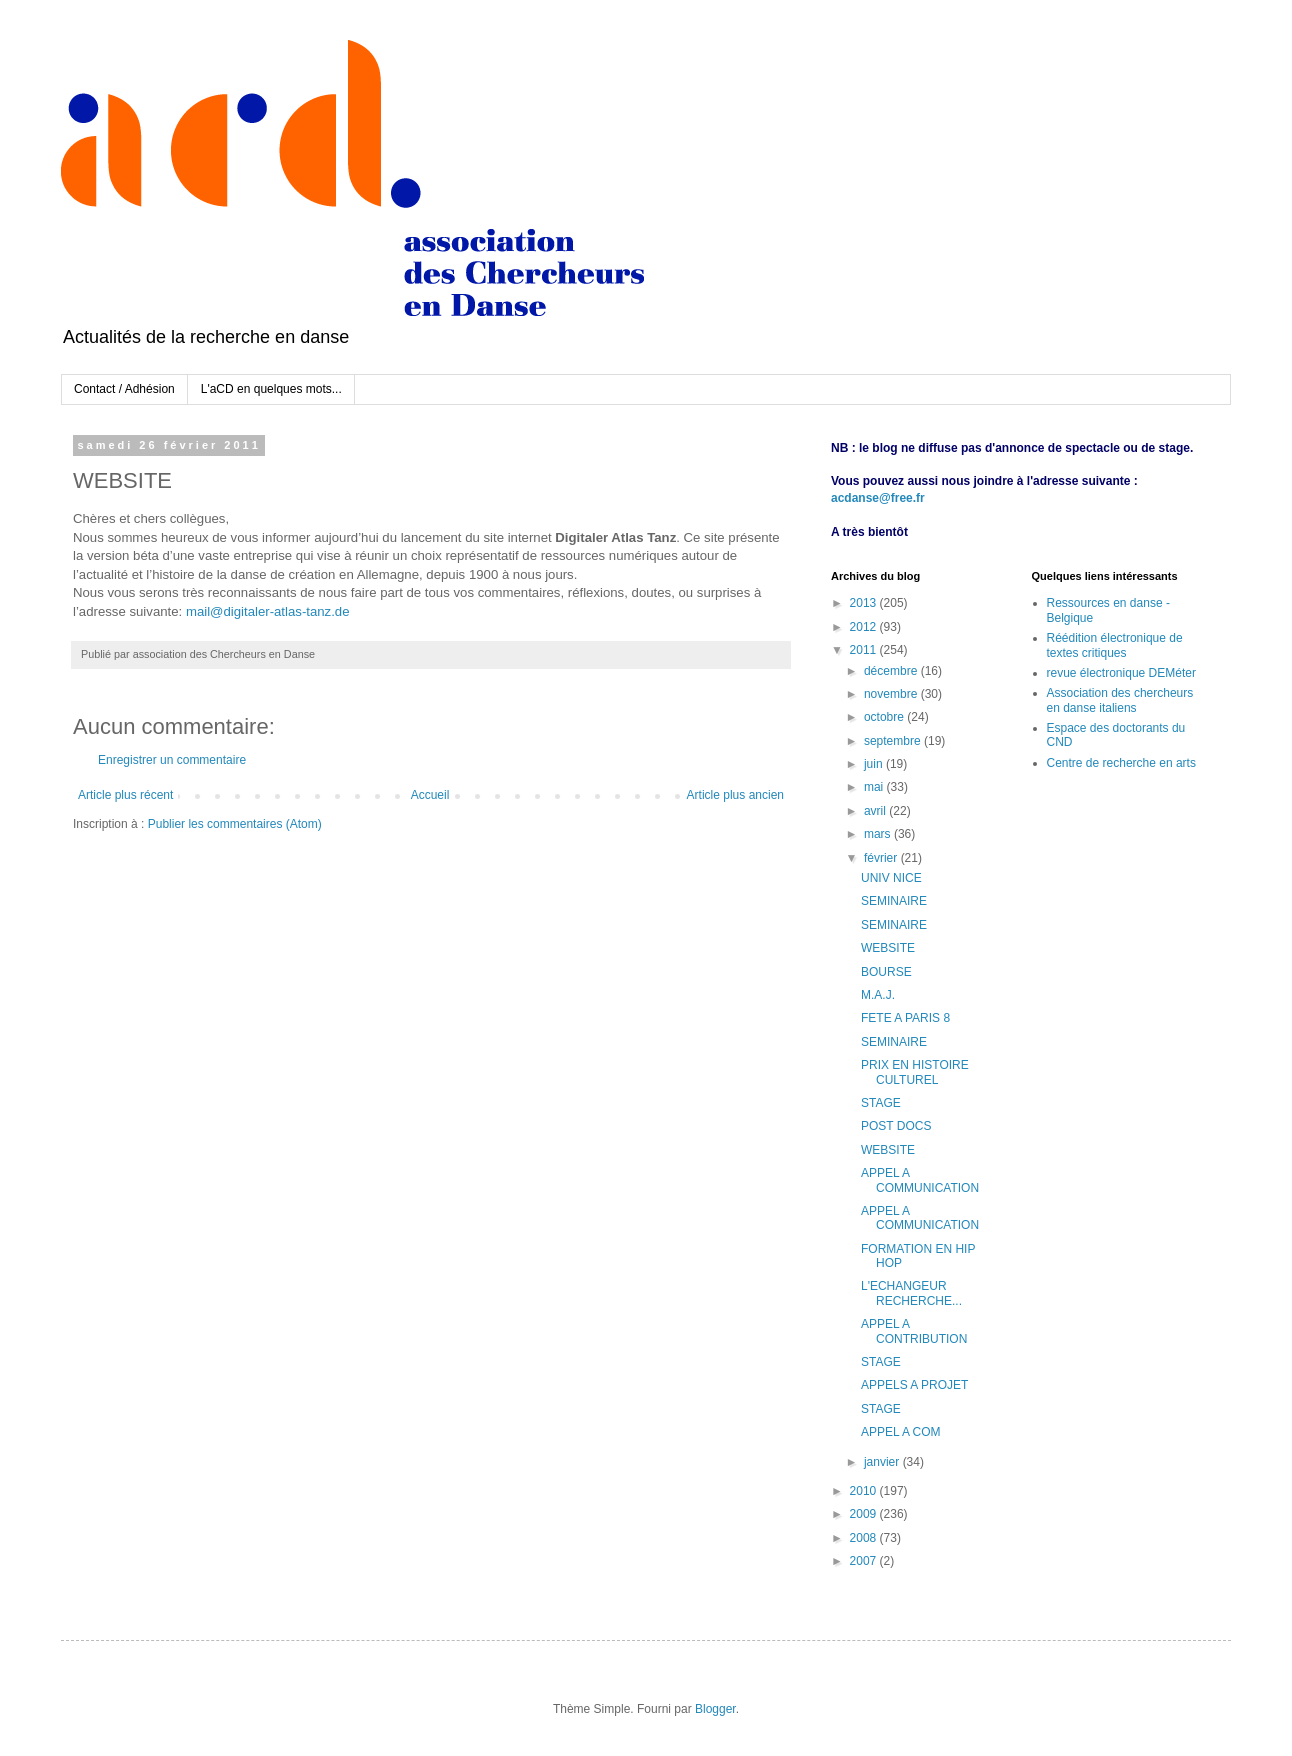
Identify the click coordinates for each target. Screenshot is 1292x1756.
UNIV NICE (891, 878)
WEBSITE (888, 948)
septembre (894, 741)
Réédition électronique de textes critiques (1115, 645)
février (882, 858)
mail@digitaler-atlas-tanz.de (268, 611)
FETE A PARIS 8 (905, 1018)
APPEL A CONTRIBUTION (914, 1331)
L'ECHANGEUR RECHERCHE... (911, 1293)
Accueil (430, 795)
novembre (892, 694)
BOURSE (886, 972)
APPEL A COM (901, 1432)
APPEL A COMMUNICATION (920, 1180)
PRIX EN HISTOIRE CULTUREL (915, 1072)
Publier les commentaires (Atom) (235, 824)
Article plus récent (125, 795)
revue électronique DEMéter (1121, 673)
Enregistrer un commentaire (172, 760)
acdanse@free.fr (878, 498)
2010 (865, 1491)
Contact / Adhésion (124, 389)
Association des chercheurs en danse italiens (1120, 700)
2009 (865, 1514)
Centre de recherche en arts (1121, 763)
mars (879, 834)
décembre (892, 671)
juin (875, 764)
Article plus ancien (735, 795)
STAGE (881, 1103)
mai (875, 787)
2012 (865, 627)
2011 (865, 650)
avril (876, 811)
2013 (865, 603)
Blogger (715, 1709)
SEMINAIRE (894, 901)
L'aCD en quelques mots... (271, 389)
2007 (865, 1561)
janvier (883, 1462)
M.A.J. (878, 995)
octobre (885, 717)
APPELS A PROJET (914, 1385)
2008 (865, 1538)
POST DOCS (896, 1126)
